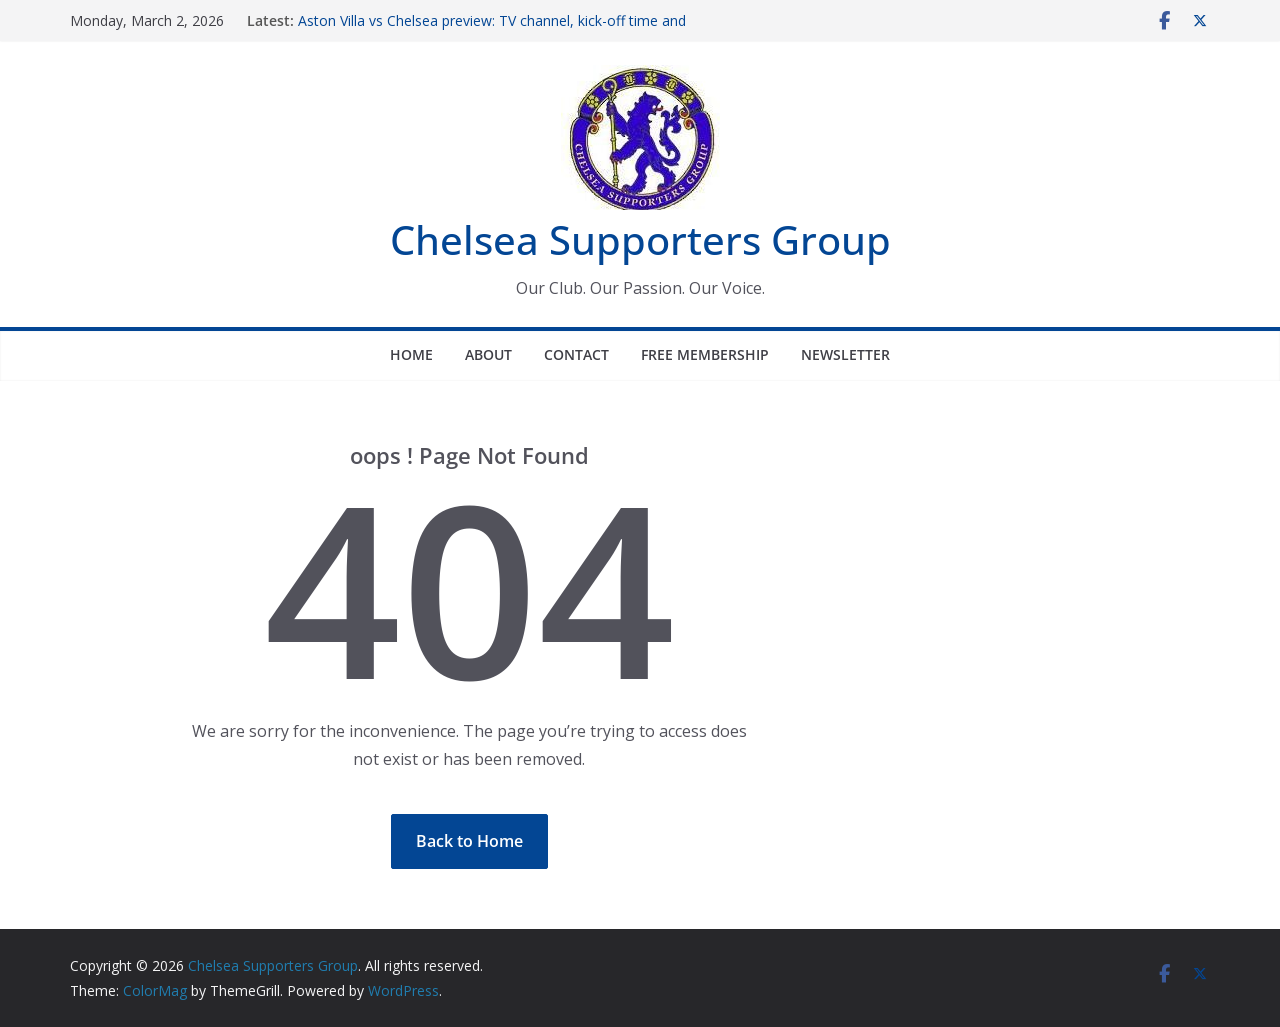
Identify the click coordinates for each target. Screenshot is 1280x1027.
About (488, 354)
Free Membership (705, 354)
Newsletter (845, 354)
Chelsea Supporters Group (640, 239)
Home (411, 354)
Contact (576, 354)
